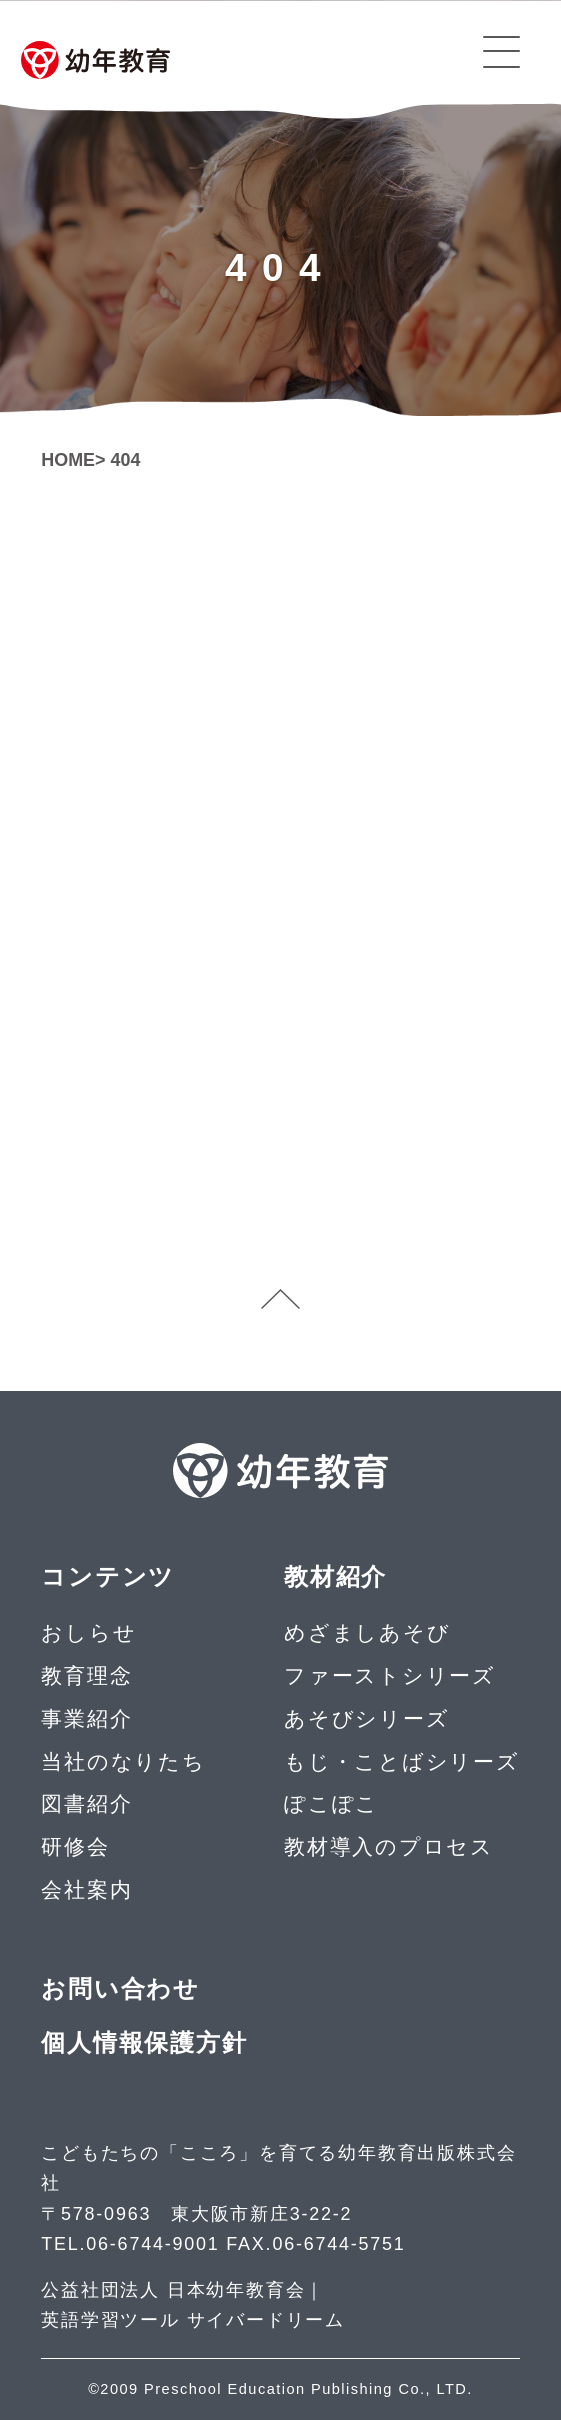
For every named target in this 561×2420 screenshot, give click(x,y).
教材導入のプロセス (389, 1846)
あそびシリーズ (366, 1718)
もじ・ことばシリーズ (402, 1761)
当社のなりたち (123, 1761)
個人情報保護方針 (144, 2043)
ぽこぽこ (331, 1803)
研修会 (75, 1846)
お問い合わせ (120, 1989)
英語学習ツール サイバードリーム (193, 2320)
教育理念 (86, 1675)
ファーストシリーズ (390, 1675)
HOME (68, 460)
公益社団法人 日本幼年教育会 (173, 2290)
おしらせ (88, 1632)
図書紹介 (86, 1803)
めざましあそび (367, 1632)
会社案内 (86, 1889)
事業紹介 (86, 1718)
